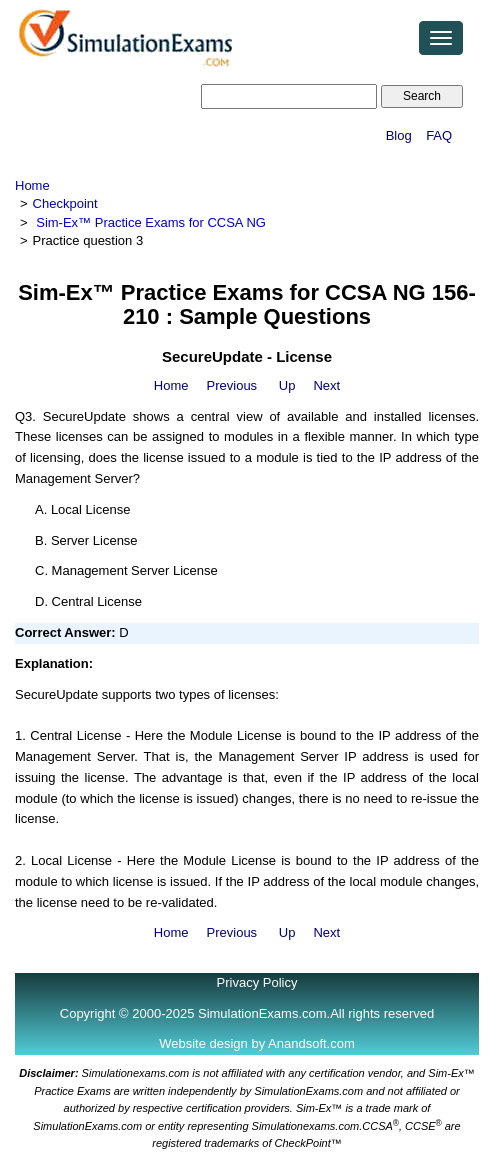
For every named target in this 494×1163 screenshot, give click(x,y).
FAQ (439, 135)
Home (32, 185)
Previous (232, 385)
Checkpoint (65, 203)
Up (287, 385)
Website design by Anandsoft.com (257, 1043)
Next (326, 385)
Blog (399, 135)
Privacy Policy (257, 982)
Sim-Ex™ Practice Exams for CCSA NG (151, 222)
